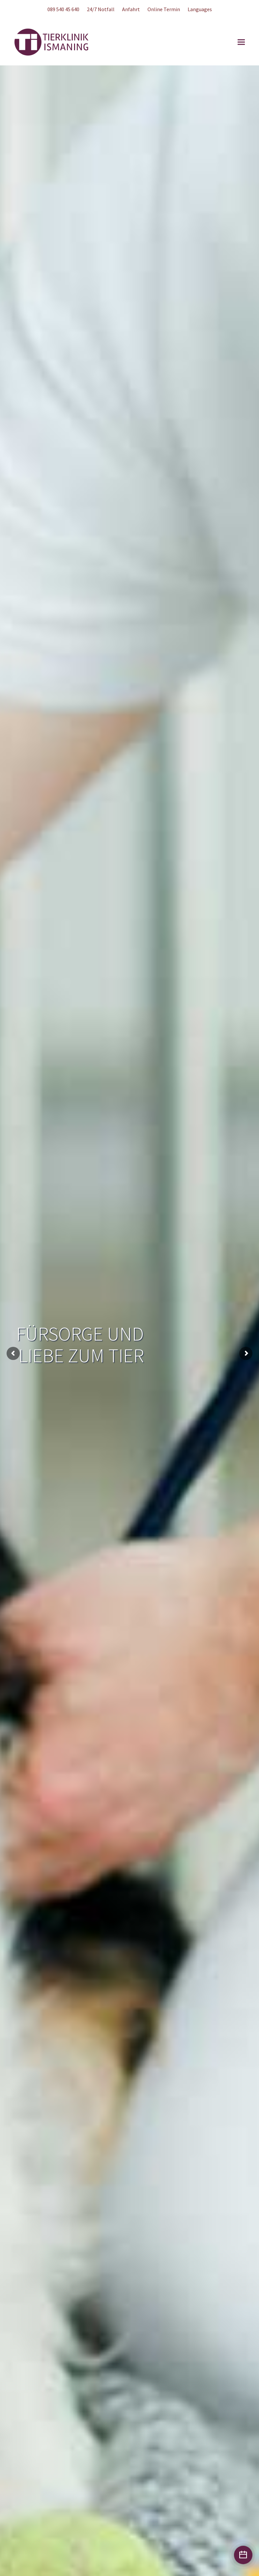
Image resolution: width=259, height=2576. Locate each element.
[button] (241, 42)
